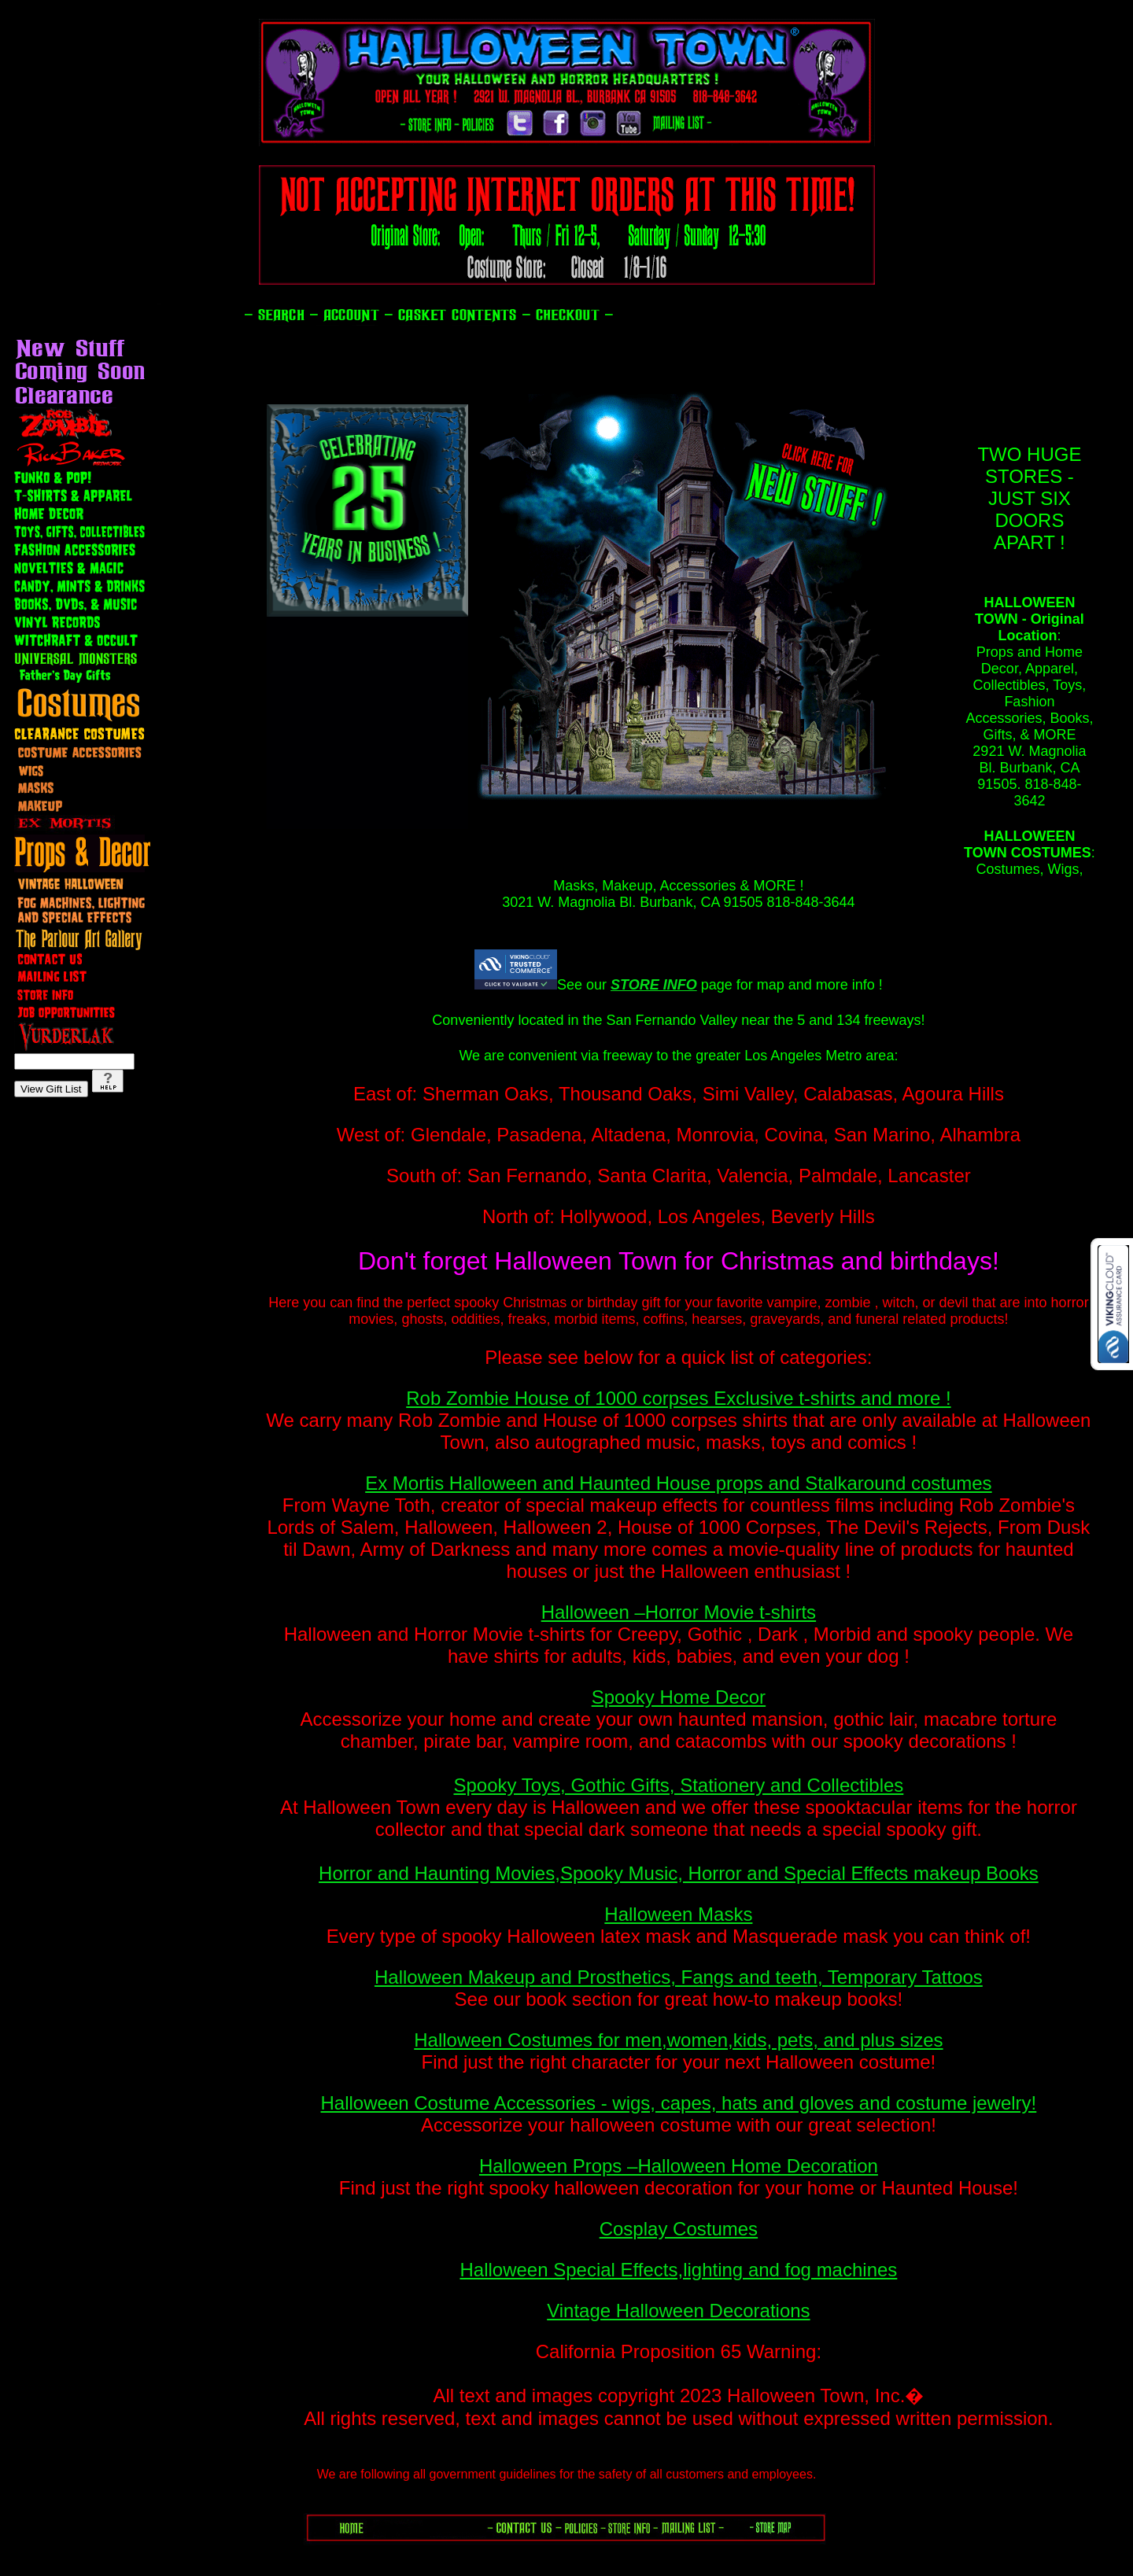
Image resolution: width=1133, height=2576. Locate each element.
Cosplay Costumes (679, 2228)
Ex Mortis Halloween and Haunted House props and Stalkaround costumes (678, 1483)
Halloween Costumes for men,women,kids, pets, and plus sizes (678, 2040)
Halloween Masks (678, 1914)
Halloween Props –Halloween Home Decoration (678, 2165)
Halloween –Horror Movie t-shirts (678, 1612)
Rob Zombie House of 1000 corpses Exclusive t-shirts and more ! (678, 1398)
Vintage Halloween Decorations (678, 2310)
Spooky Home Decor (679, 1697)
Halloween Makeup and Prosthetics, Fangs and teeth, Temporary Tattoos (679, 1977)
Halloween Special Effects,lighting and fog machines (678, 2269)
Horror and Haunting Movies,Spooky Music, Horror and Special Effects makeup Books (679, 1873)
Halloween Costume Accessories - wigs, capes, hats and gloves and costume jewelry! (679, 2102)
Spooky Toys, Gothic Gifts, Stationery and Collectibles (678, 1785)
